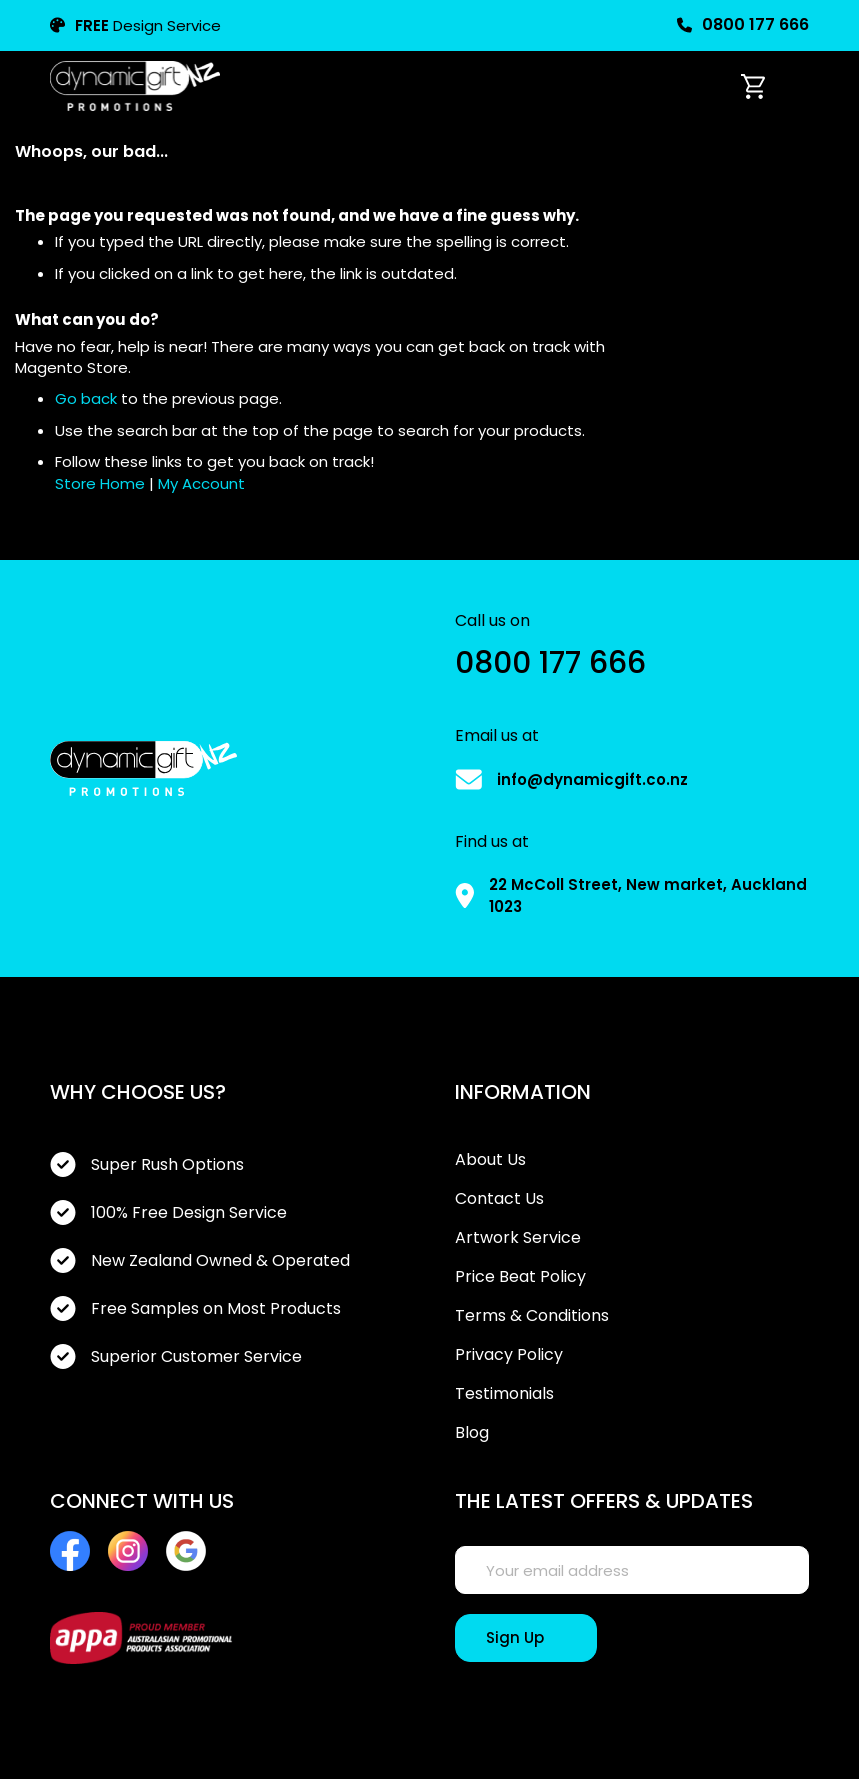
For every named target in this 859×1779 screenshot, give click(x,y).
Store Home (100, 483)
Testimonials (504, 1394)
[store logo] (135, 86)
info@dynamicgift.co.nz (592, 779)
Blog (472, 1433)
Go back (86, 398)
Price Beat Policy (520, 1277)
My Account (201, 483)
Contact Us (499, 1199)
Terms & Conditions (532, 1316)
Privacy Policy (509, 1355)
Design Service (135, 25)
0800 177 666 (743, 25)
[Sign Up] (526, 1638)
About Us (490, 1160)
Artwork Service (518, 1238)
